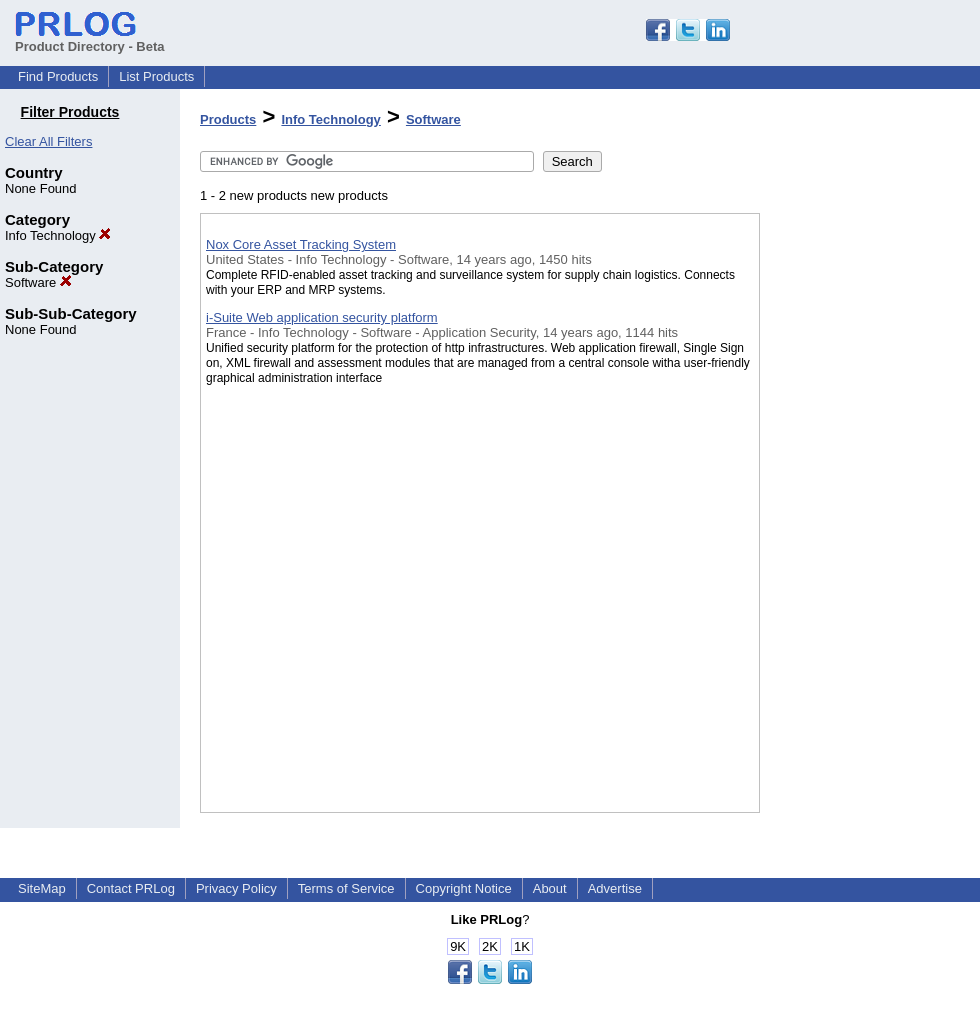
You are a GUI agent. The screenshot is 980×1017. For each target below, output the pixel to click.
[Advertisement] (860, 519)
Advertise (615, 888)
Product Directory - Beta (90, 39)
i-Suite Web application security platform (322, 317)
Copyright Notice (464, 888)
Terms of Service (346, 888)
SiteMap (42, 888)
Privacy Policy (236, 888)
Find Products (58, 76)
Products (228, 119)
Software (38, 282)
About (550, 888)
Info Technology (58, 235)
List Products (156, 76)
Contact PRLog (131, 888)
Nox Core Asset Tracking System (301, 244)
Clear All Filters (48, 141)
